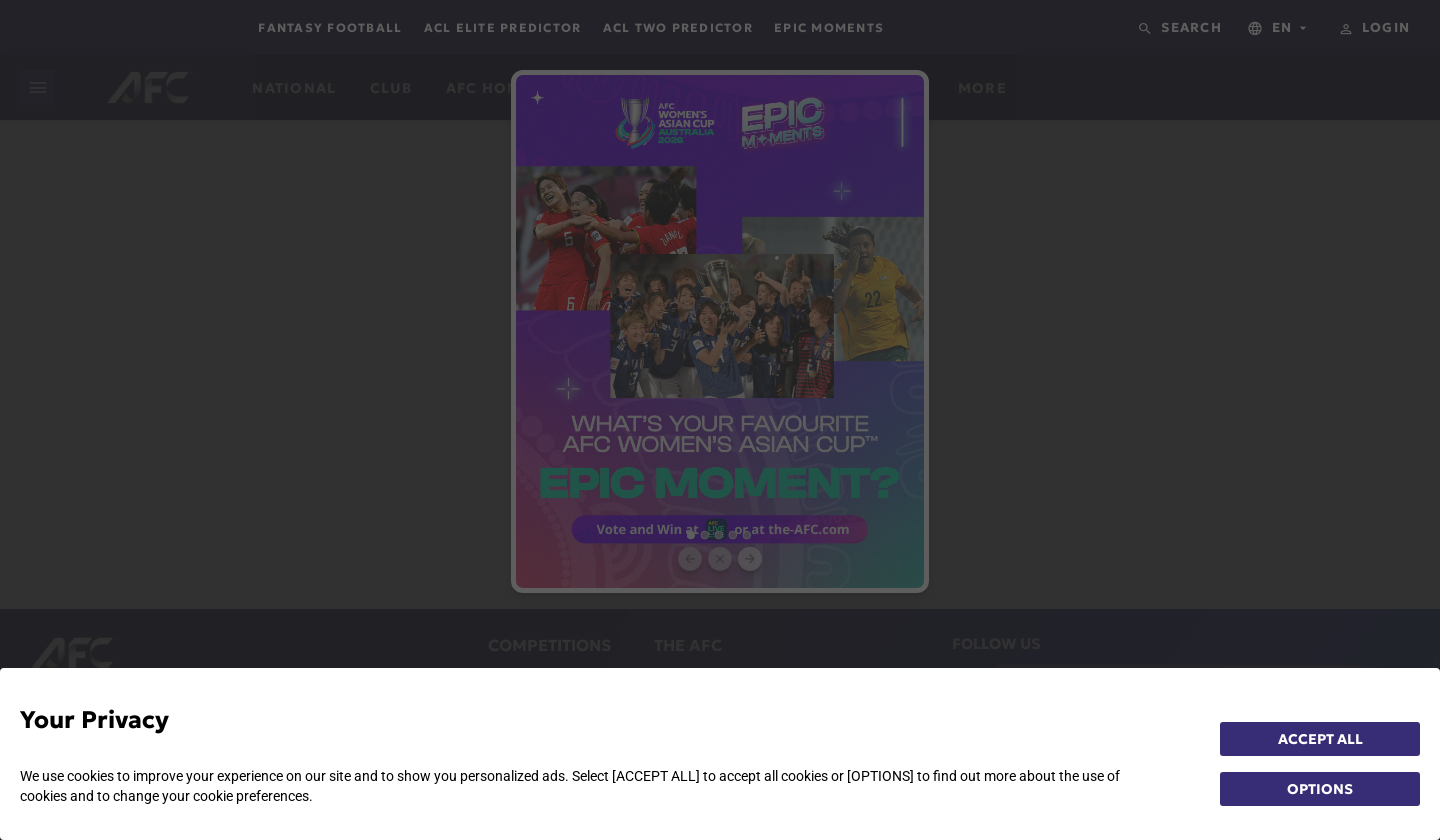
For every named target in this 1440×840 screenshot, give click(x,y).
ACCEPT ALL (1320, 739)
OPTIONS (1320, 789)
